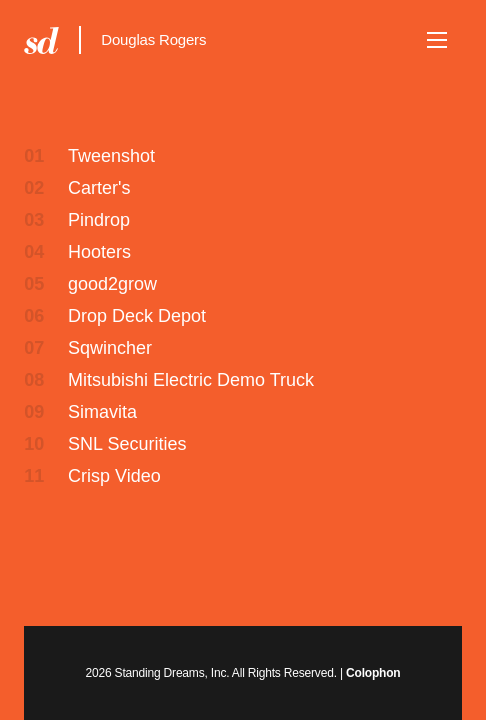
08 (34, 380)
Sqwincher (110, 348)
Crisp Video (114, 476)
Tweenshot (111, 156)
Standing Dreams (41, 40)
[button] (437, 40)
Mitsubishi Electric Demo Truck (191, 380)
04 (34, 252)
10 (34, 444)
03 (34, 220)
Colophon (373, 673)
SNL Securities (127, 444)
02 (34, 188)
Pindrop (99, 220)
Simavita (102, 412)
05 (34, 284)
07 (34, 348)
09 (34, 412)
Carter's (99, 188)
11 (34, 476)
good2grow (112, 284)
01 (34, 156)
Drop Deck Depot (137, 316)
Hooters (99, 252)
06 (34, 316)
